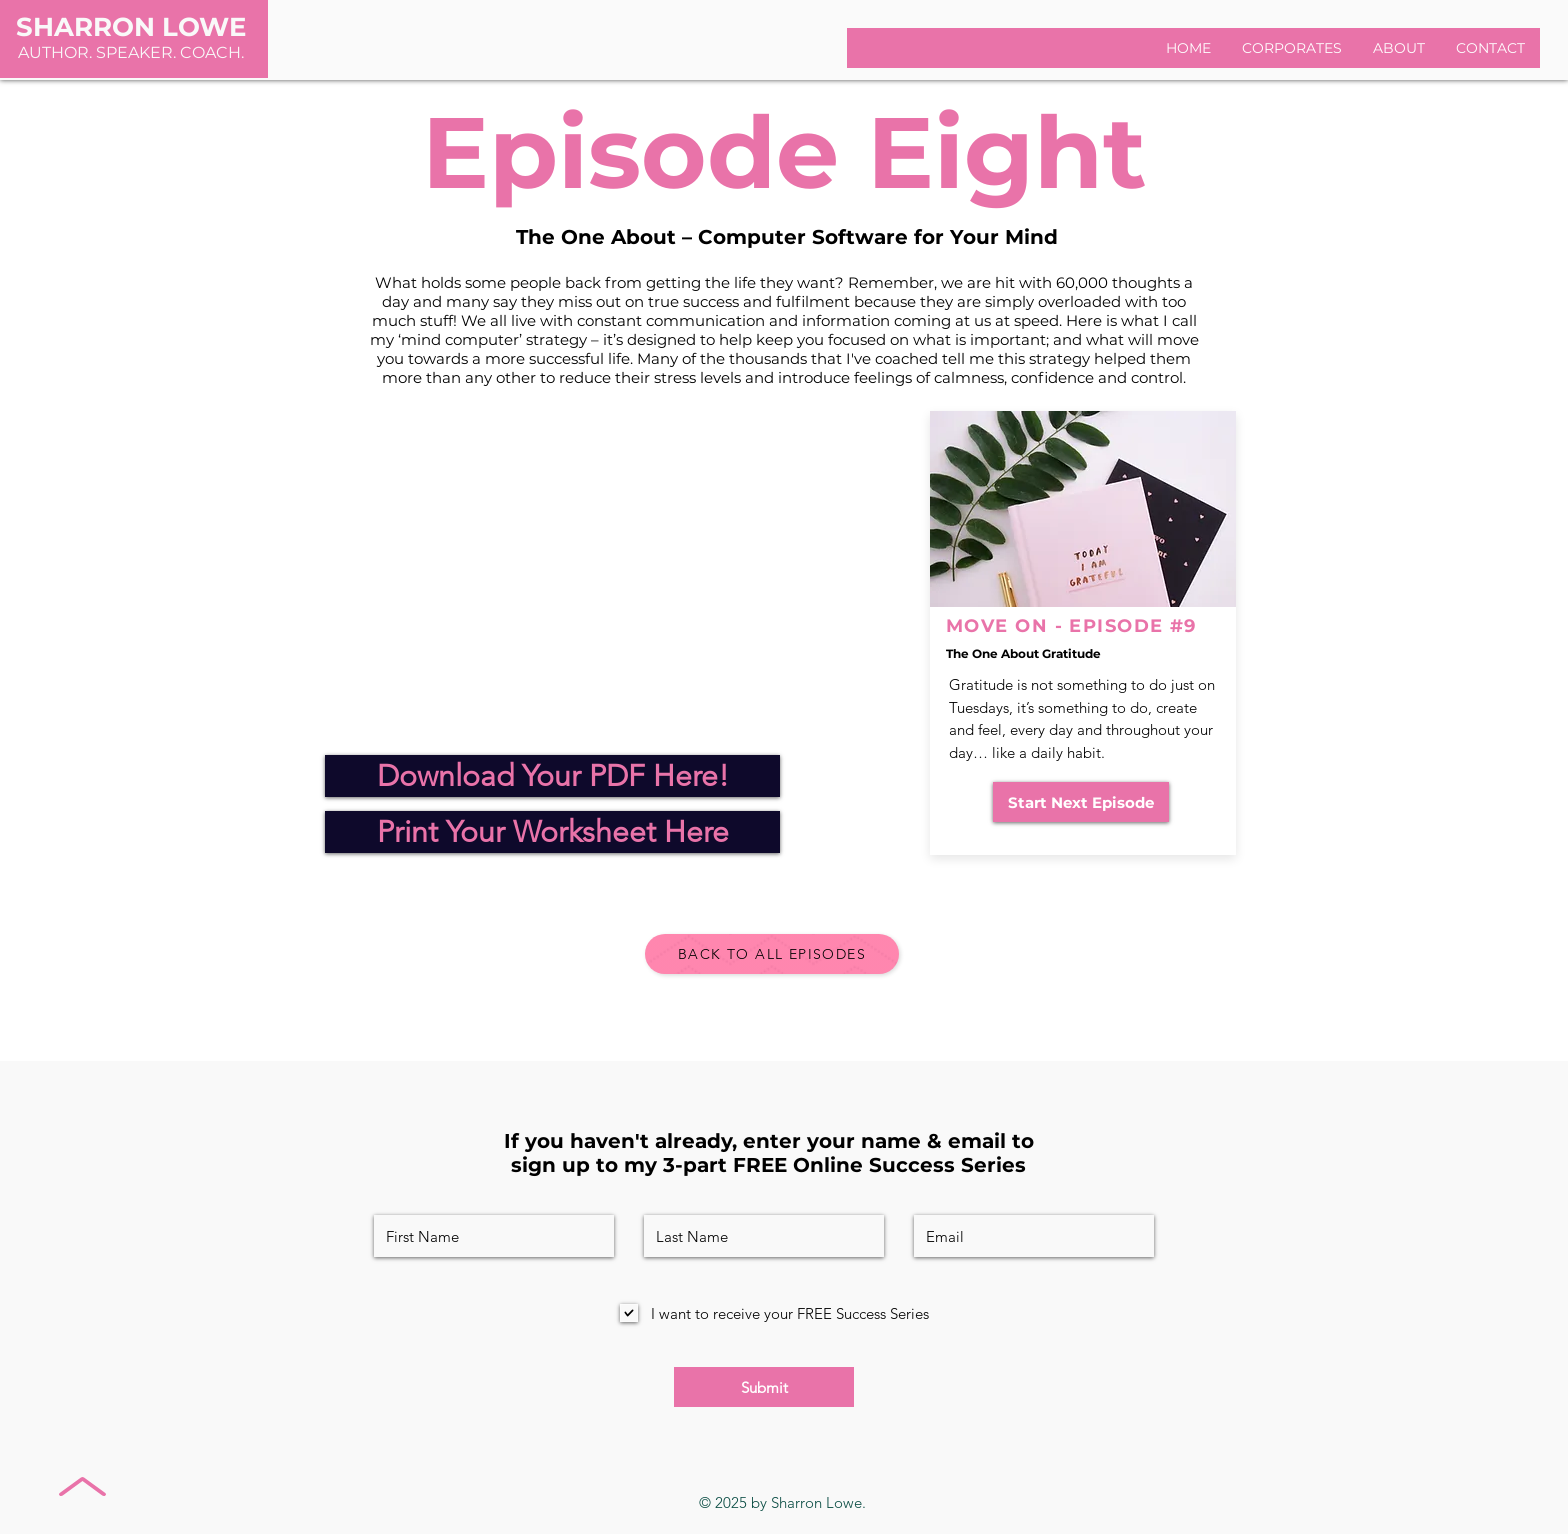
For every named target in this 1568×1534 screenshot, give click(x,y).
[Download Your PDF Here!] (552, 776)
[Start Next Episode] (1081, 802)
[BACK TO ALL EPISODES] (772, 954)
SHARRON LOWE (131, 27)
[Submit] (764, 1387)
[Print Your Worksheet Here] (552, 832)
